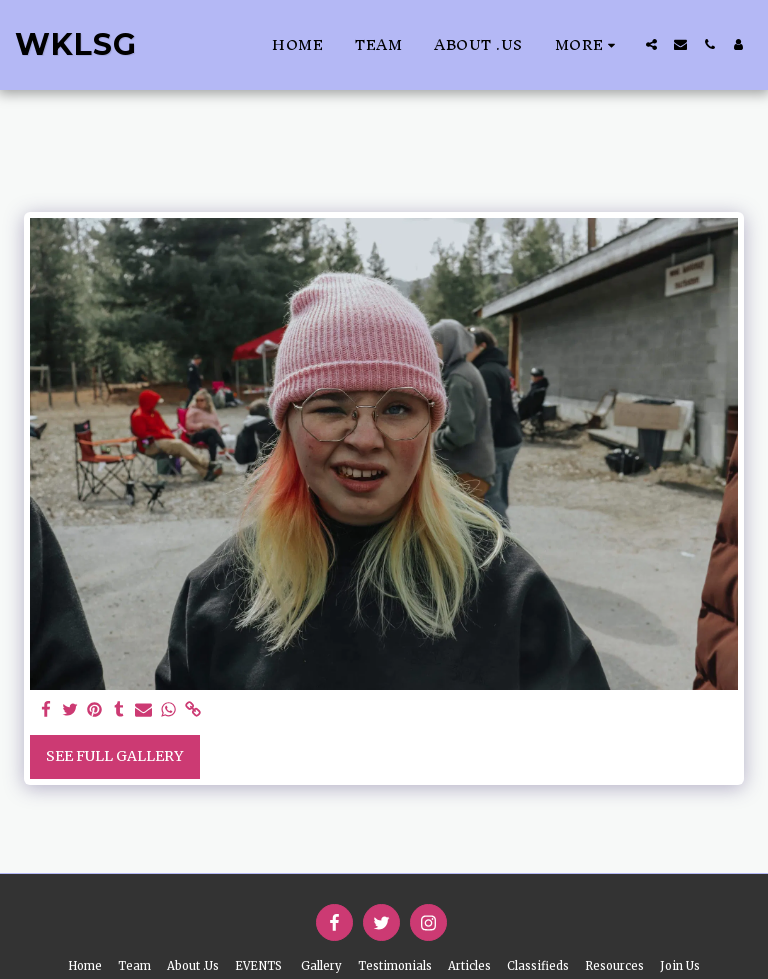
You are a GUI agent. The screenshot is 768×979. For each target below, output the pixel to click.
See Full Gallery (114, 756)
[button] (651, 44)
